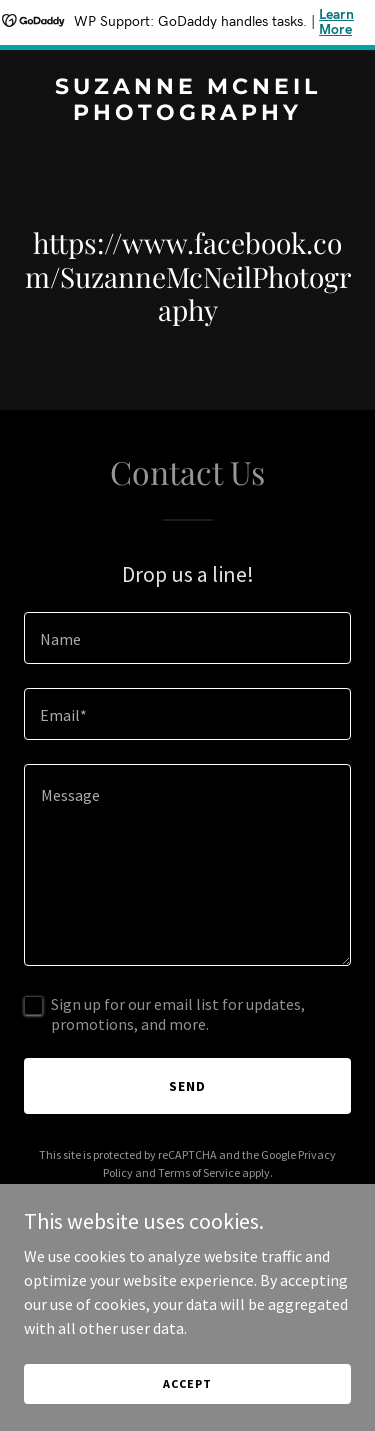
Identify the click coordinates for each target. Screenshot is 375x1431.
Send (187, 1086)
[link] (187, 114)
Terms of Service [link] (199, 1172)
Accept (187, 1383)
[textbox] (187, 638)
